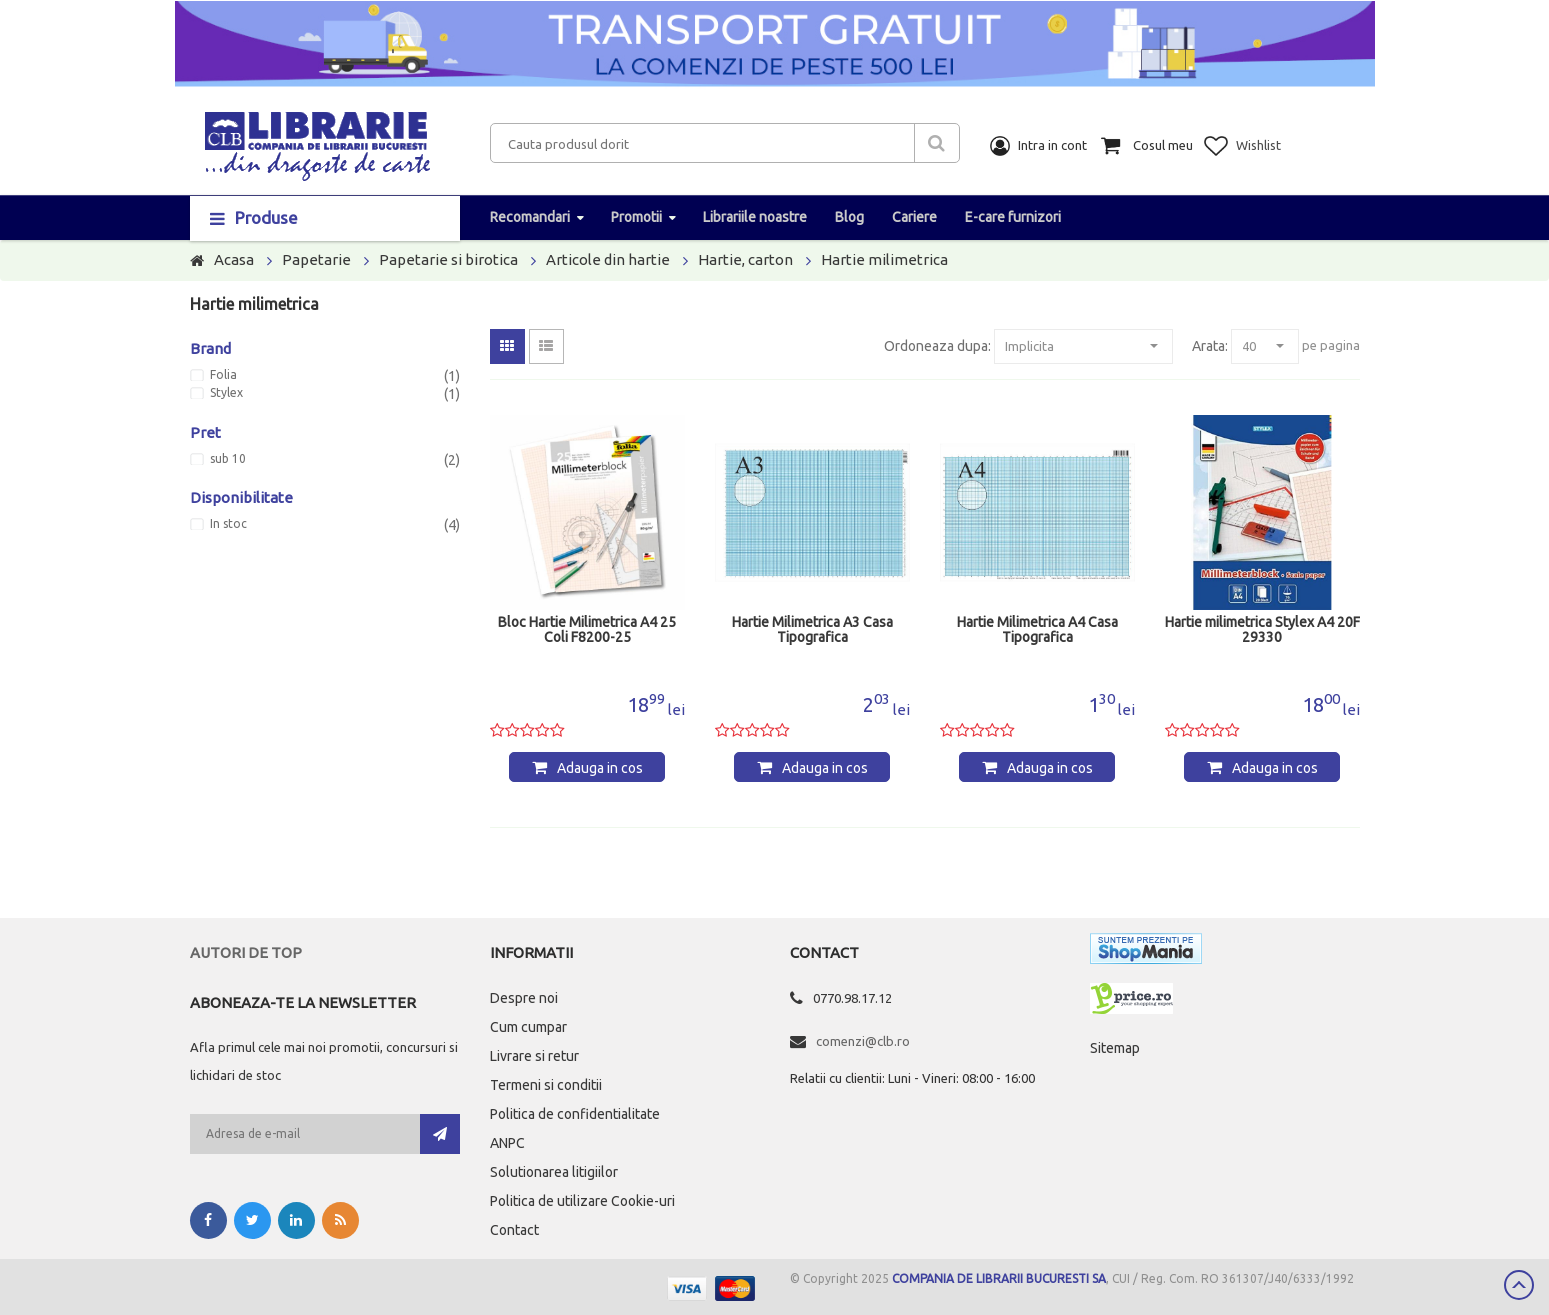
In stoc (228, 524)
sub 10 (228, 459)
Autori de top (246, 952)
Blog (849, 217)
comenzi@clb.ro (863, 1041)
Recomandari (530, 217)
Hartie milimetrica (884, 259)
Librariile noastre (755, 217)
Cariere (914, 217)
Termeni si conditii (546, 1085)
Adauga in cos (600, 768)
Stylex (226, 393)
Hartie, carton (745, 259)
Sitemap (1115, 1048)
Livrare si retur (534, 1056)
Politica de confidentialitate (575, 1114)
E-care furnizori (1013, 217)
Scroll (1519, 1285)
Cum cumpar (528, 1027)
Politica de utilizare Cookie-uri (582, 1201)
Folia (223, 375)
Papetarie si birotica (448, 259)
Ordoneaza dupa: (937, 346)
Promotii (636, 217)
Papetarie (316, 259)
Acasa (234, 259)
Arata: (1210, 346)
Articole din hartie (608, 259)
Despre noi (524, 998)
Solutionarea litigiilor (554, 1172)
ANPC (507, 1143)
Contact (514, 1230)
